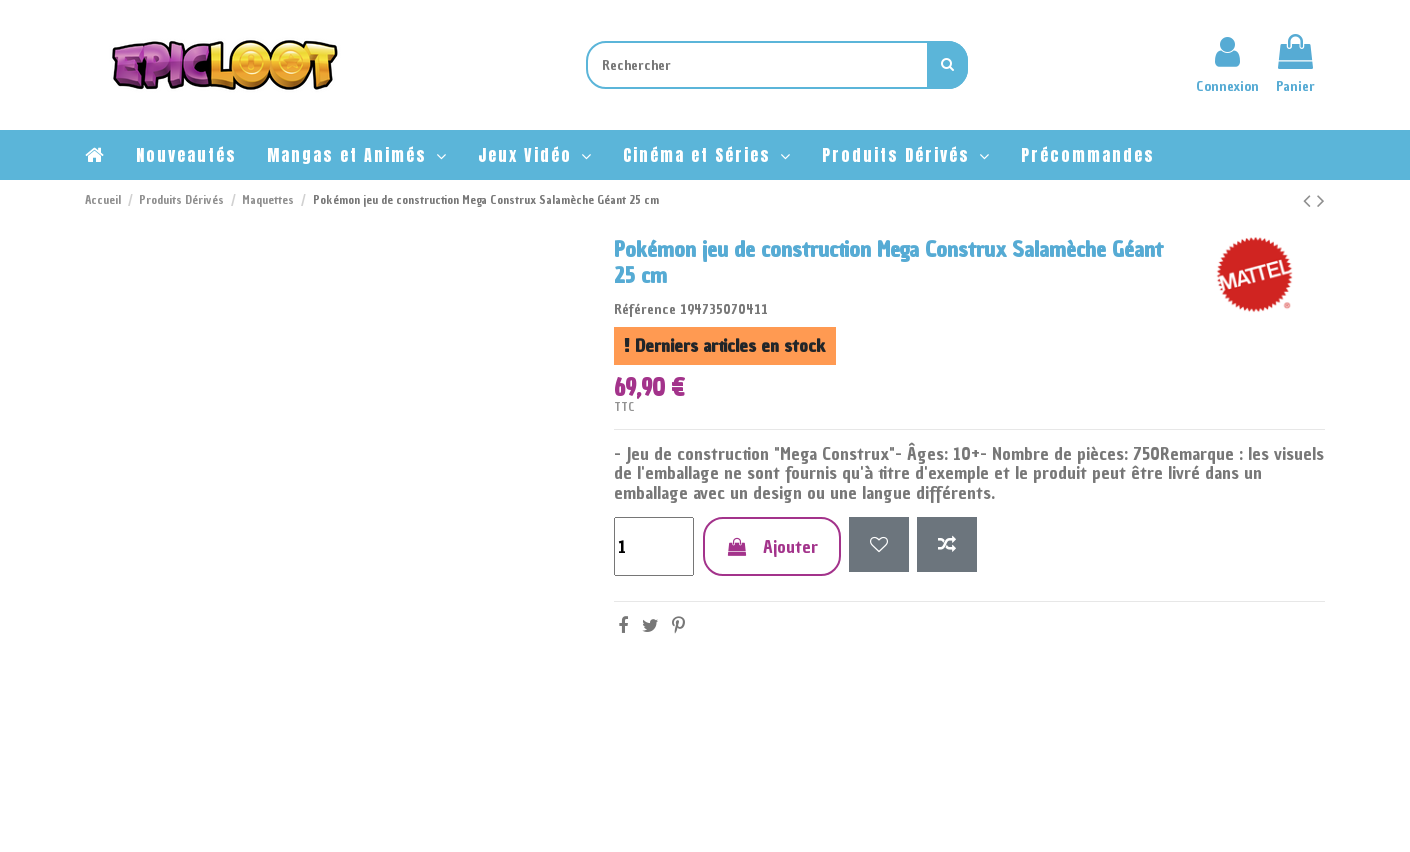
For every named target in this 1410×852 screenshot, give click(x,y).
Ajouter (772, 546)
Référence (645, 309)
